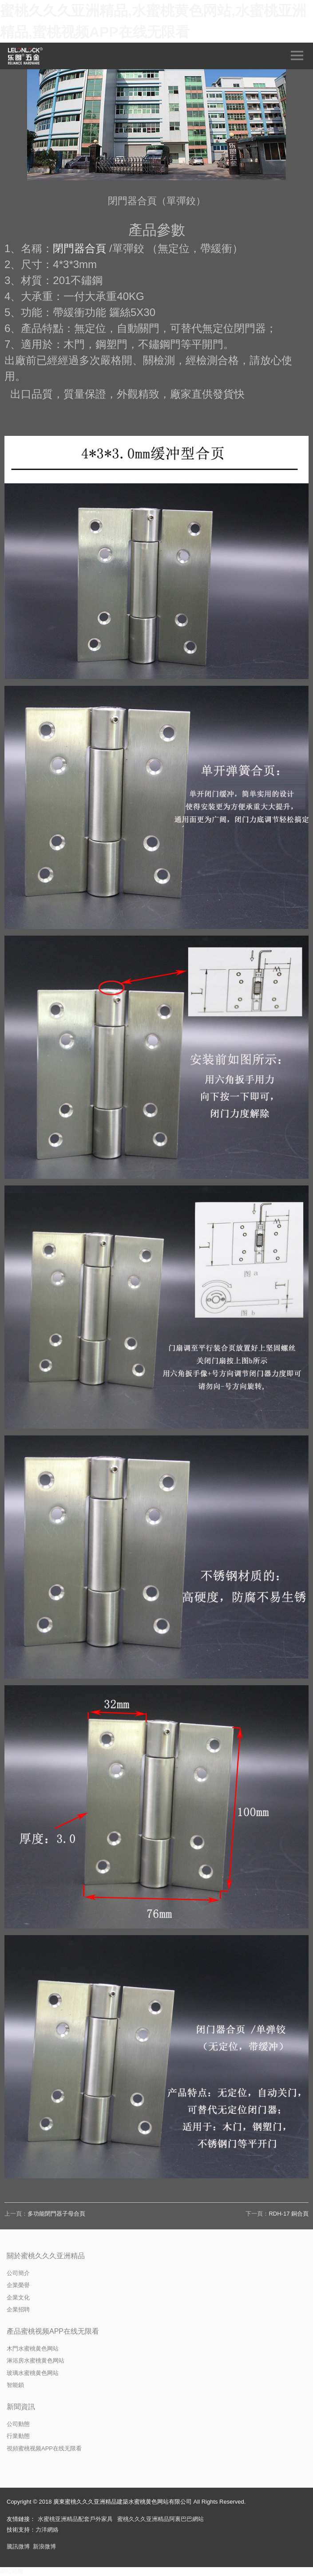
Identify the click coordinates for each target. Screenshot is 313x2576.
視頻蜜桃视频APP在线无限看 (44, 2448)
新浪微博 (44, 2546)
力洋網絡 (47, 2529)
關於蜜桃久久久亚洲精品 (46, 2256)
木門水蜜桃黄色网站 (33, 2348)
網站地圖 (11, 2571)
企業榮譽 (18, 2285)
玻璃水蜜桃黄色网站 (33, 2373)
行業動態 (18, 2436)
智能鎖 (15, 2385)
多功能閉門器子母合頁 (56, 2213)
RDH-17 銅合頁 (289, 2213)
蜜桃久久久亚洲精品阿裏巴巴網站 (160, 2519)
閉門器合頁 (79, 248)
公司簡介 (18, 2273)
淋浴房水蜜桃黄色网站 (35, 2360)
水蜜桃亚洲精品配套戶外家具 (75, 2519)
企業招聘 (18, 2309)
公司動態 (18, 2424)
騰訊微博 (18, 2546)
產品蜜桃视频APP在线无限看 (53, 2331)
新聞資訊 (21, 2406)
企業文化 (18, 2297)
